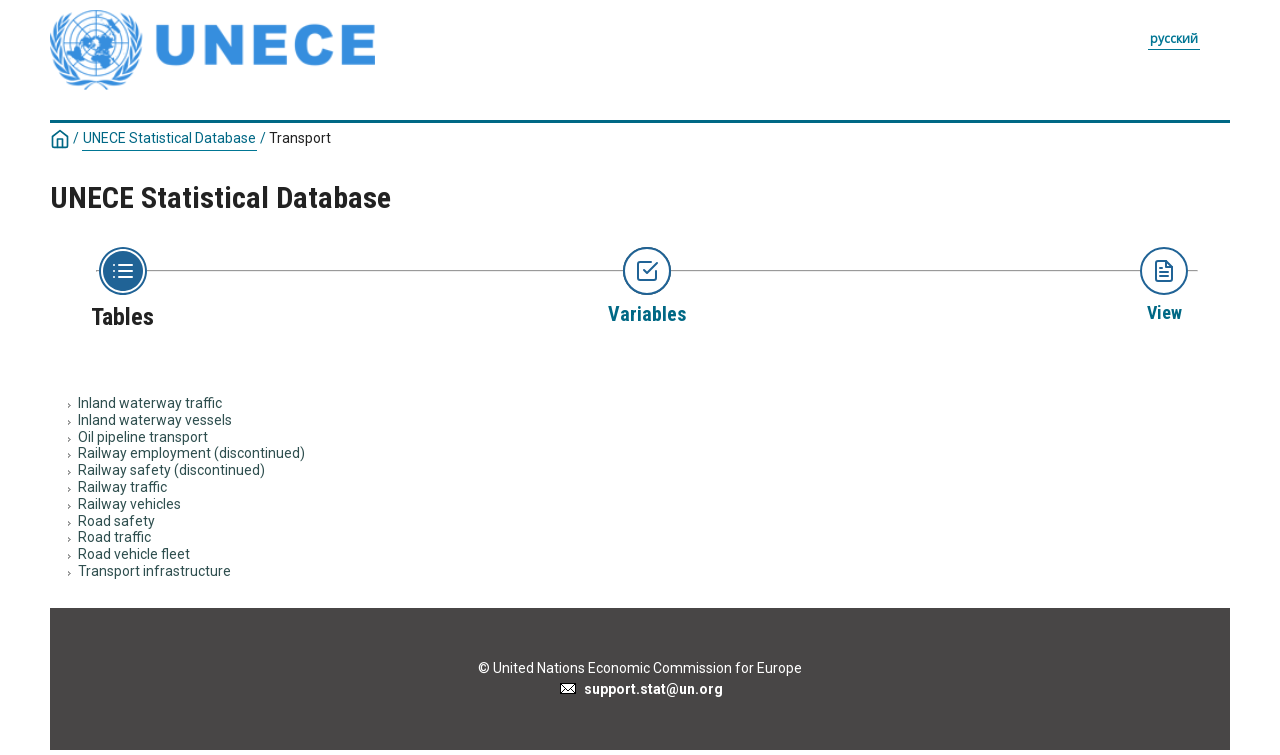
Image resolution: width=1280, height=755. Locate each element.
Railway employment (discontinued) (191, 453)
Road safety (116, 521)
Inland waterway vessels (155, 420)
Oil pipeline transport (143, 437)
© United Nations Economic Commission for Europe (640, 668)
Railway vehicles (129, 504)
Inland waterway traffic (150, 403)
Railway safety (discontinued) (171, 470)
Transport (300, 138)
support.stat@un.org (640, 689)
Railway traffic (122, 487)
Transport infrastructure (154, 571)
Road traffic (114, 537)
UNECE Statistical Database (169, 138)
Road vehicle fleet (134, 554)
